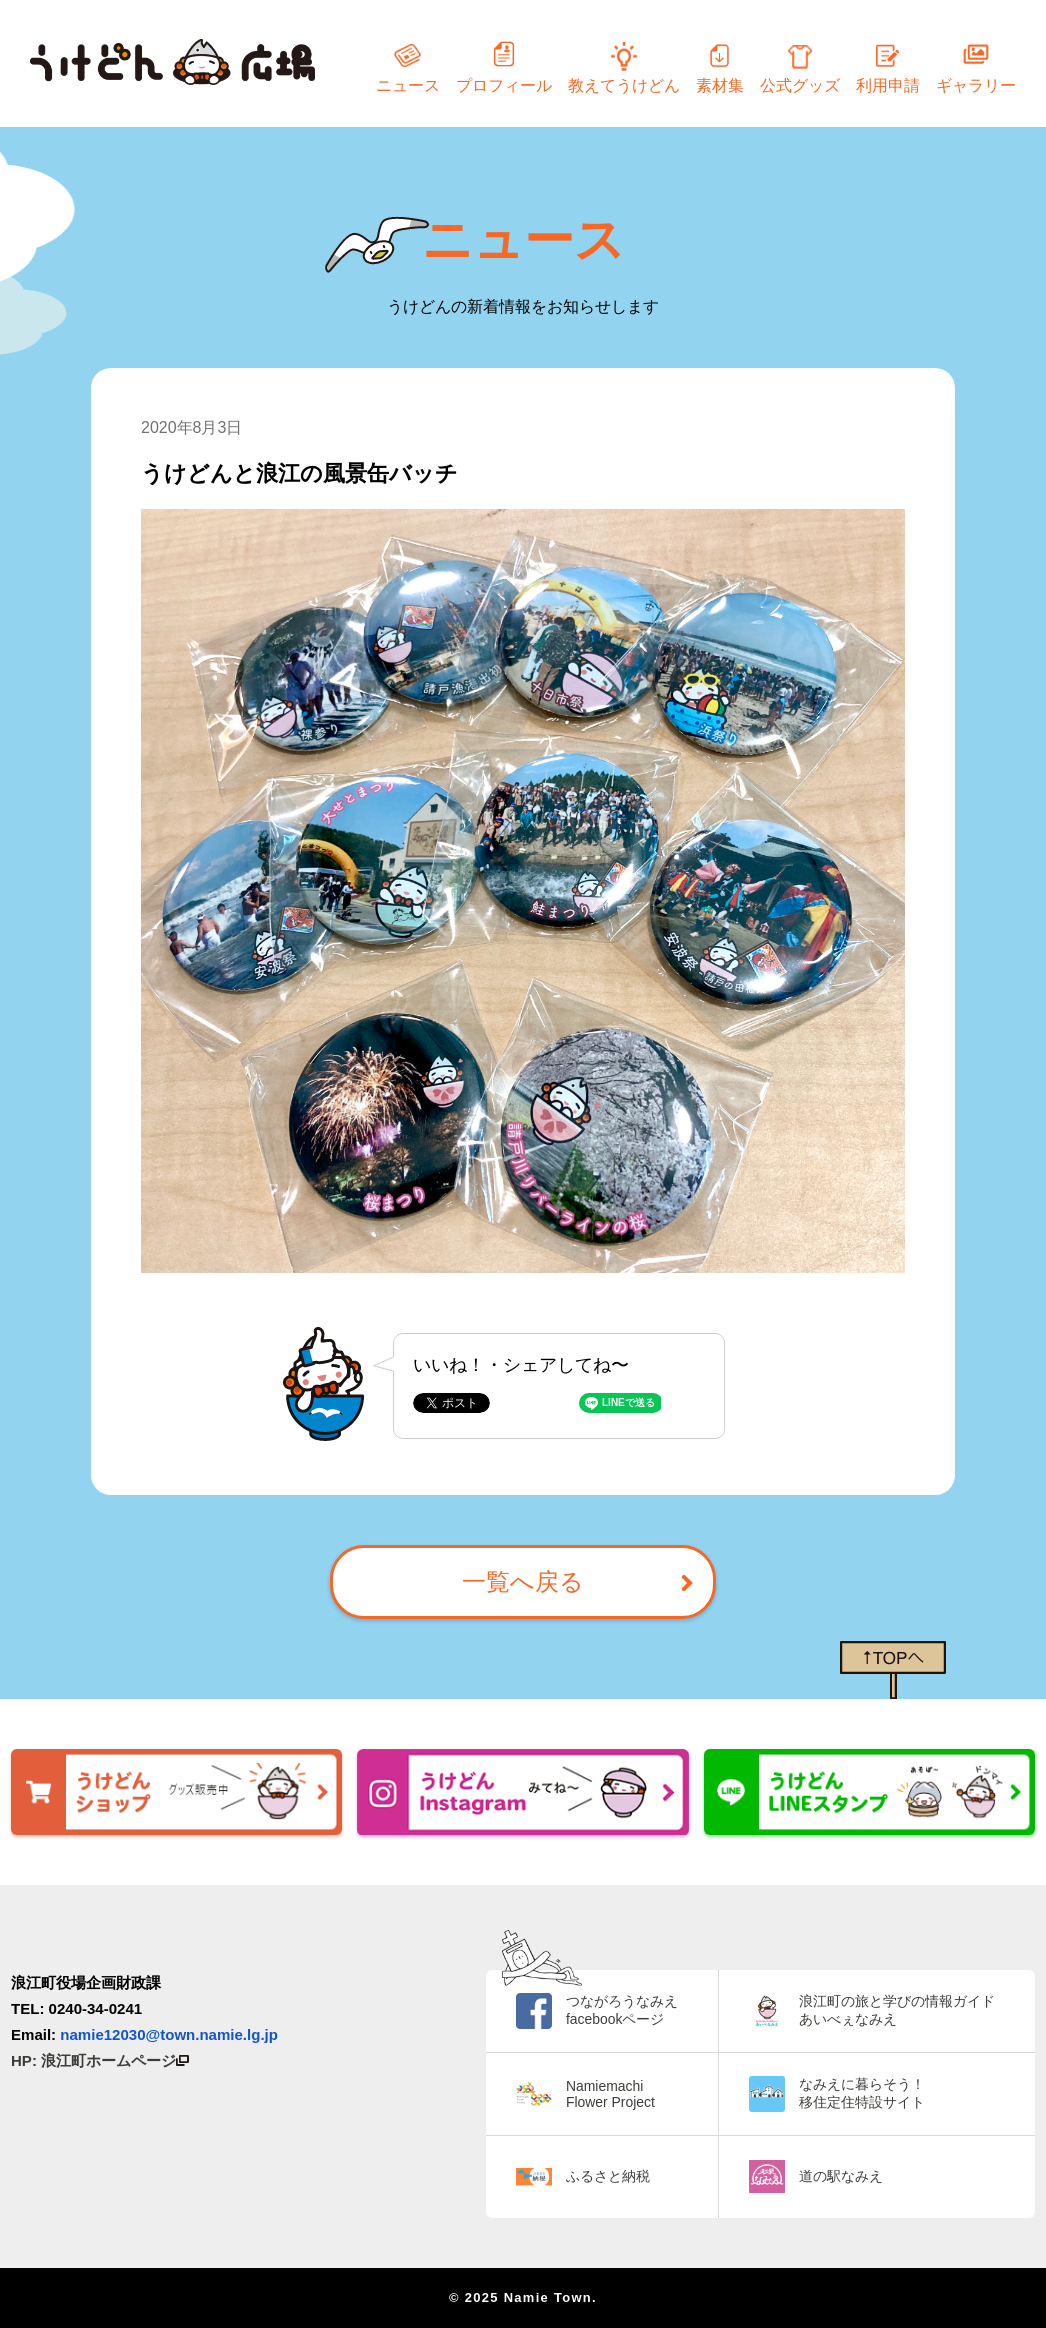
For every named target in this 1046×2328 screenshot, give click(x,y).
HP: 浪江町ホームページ (100, 2060)
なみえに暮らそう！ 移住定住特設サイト (862, 2093)
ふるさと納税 (608, 2176)
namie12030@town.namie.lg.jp (169, 2034)
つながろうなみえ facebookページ (622, 2010)
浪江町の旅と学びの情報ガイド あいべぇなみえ (897, 2010)
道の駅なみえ (841, 2176)
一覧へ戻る (523, 1581)
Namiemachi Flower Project (610, 2094)
